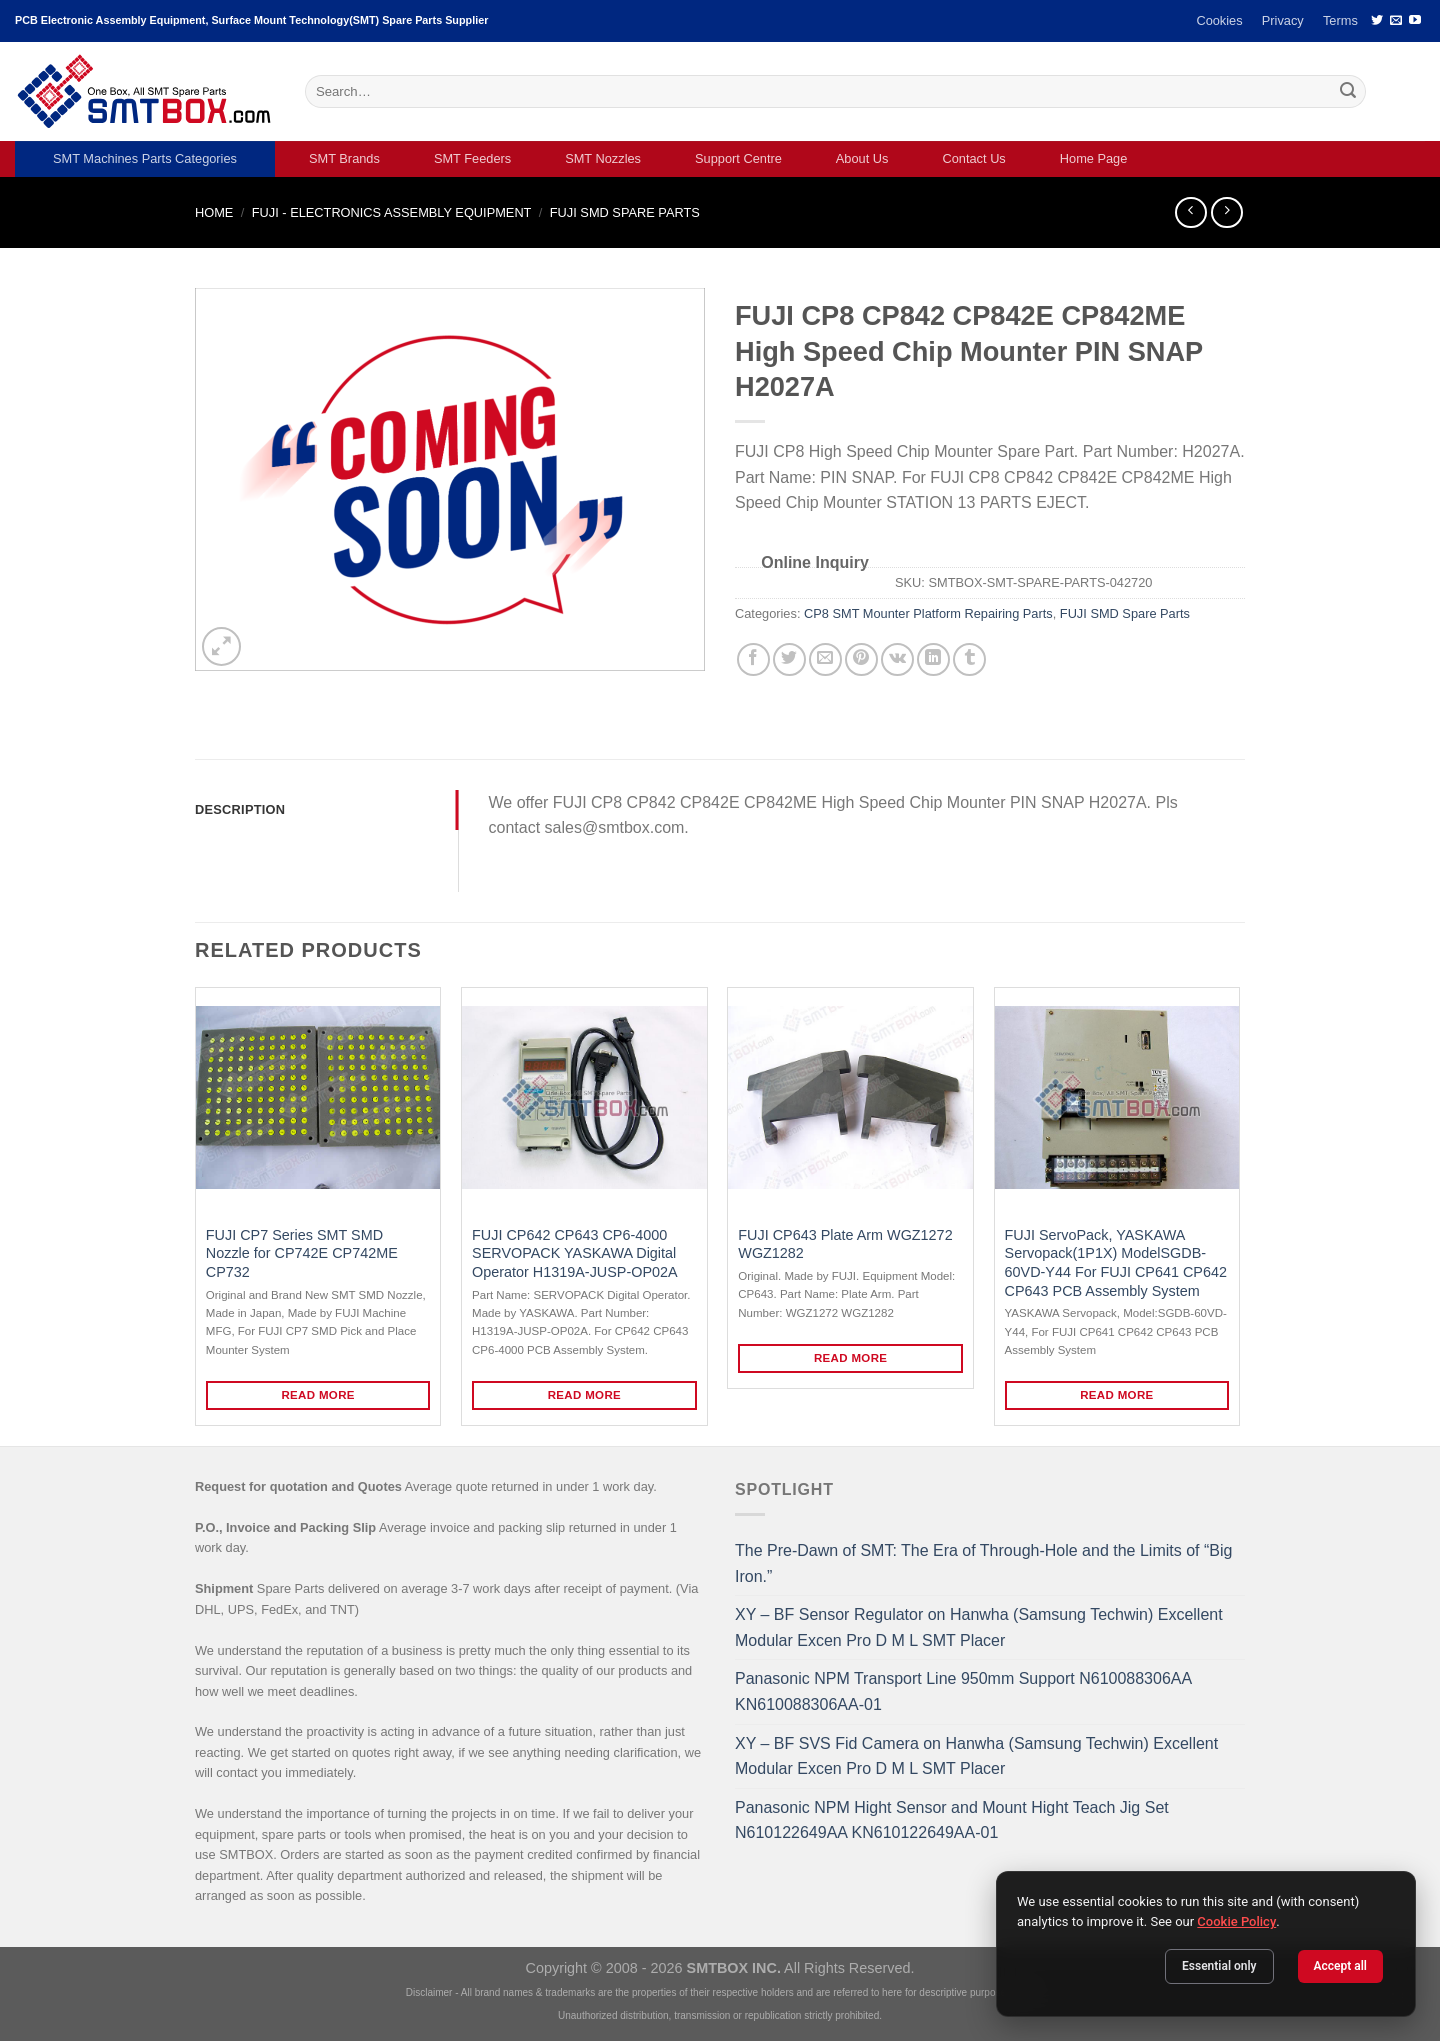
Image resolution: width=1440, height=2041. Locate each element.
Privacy (1283, 20)
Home (214, 212)
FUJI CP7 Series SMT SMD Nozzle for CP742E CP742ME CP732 (302, 1253)
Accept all (1340, 1966)
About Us (862, 158)
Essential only (1219, 1966)
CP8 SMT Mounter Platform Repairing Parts (928, 613)
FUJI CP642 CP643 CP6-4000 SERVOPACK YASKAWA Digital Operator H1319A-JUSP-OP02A (575, 1253)
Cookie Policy (1236, 1921)
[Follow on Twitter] (1377, 21)
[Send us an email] (1396, 21)
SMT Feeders (472, 158)
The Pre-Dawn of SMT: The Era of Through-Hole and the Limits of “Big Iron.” (983, 1563)
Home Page (1094, 158)
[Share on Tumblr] (969, 659)
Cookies (1219, 20)
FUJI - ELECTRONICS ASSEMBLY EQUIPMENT (392, 212)
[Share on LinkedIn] (933, 659)
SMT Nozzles (603, 158)
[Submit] (1348, 92)
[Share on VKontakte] (897, 659)
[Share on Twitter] (789, 659)
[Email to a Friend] (825, 659)
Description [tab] (240, 809)
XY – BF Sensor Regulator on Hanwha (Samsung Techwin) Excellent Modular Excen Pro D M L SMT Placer (979, 1627)
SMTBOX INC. (734, 1968)
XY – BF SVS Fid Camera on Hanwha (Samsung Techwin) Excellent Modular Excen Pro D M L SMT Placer (976, 1756)
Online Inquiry (815, 562)
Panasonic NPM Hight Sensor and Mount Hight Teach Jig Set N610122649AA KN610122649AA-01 (952, 1820)
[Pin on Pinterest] (861, 659)
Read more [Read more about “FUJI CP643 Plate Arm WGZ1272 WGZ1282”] (851, 1358)
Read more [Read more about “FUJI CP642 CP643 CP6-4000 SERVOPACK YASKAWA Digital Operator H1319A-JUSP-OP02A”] (585, 1395)
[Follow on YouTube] (1415, 21)
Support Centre (738, 158)
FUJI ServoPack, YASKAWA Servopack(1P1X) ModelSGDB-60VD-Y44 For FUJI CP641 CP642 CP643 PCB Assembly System (1116, 1263)
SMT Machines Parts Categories (145, 158)
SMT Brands (344, 158)
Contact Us (973, 158)
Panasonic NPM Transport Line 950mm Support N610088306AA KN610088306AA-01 (963, 1691)
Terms (1340, 20)
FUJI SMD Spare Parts (625, 212)
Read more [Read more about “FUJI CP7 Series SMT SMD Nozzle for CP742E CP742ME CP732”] (318, 1395)
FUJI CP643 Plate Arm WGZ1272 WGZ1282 (845, 1244)
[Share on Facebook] (753, 659)
